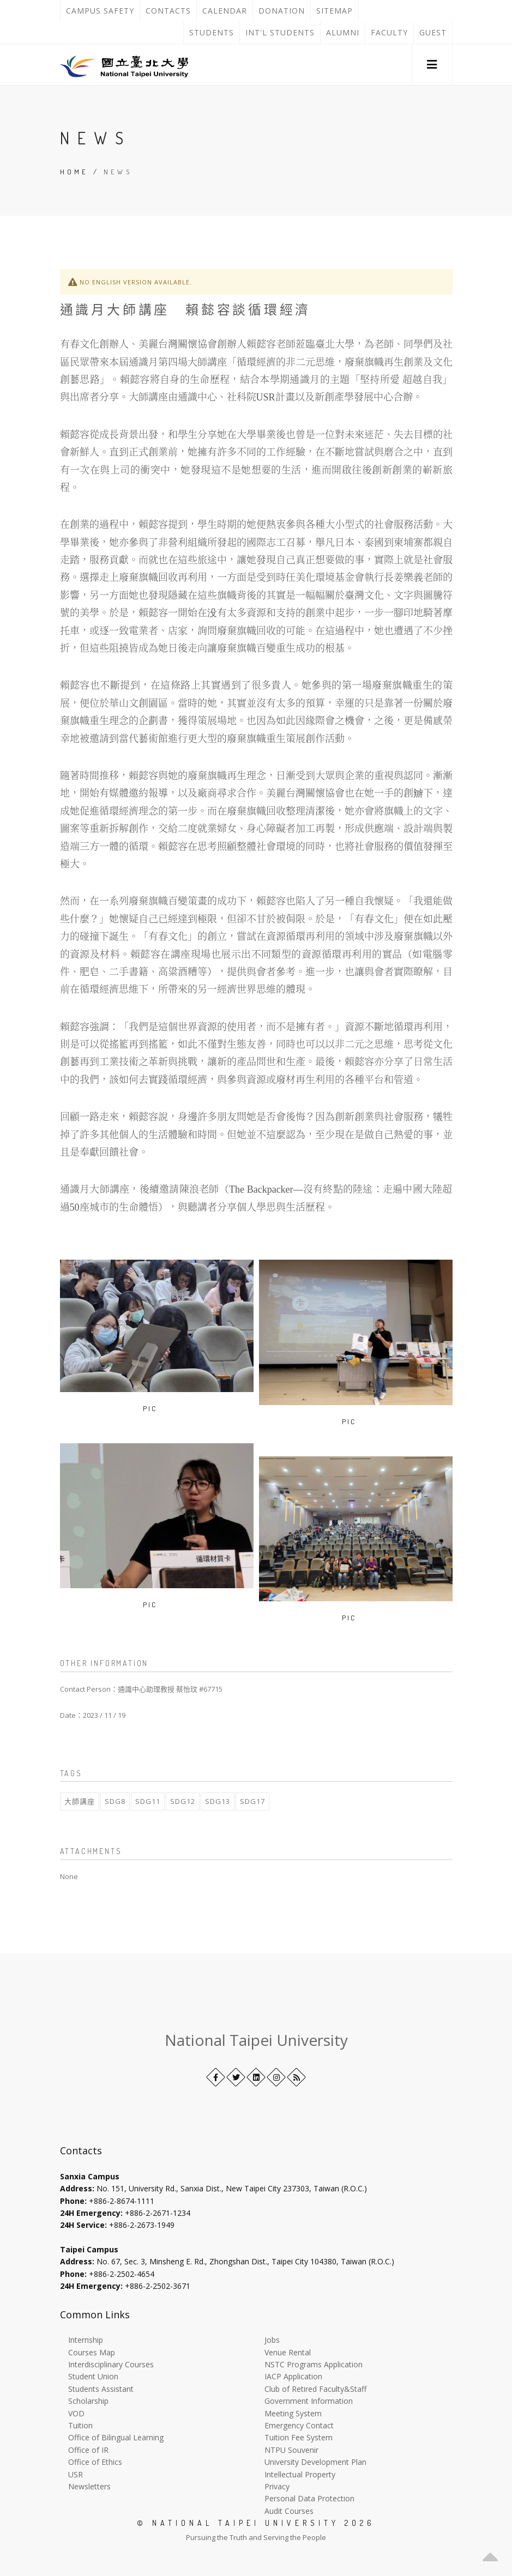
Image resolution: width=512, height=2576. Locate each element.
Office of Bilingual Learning (116, 2437)
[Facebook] (215, 2077)
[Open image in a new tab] (165, 1408)
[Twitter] (236, 2077)
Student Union (93, 2376)
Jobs (272, 2340)
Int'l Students (280, 32)
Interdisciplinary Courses (111, 2364)
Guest (433, 32)
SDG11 (147, 1801)
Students (211, 32)
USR (75, 2474)
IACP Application (293, 2376)
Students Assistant (101, 2389)
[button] (432, 64)
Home (74, 171)
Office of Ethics (95, 2462)
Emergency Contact (299, 2425)
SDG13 (217, 1801)
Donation (284, 11)
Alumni (342, 32)
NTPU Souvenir (291, 2450)
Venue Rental (287, 2352)
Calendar (224, 10)
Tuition (80, 2425)
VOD (76, 2413)
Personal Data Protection (309, 2498)
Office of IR (88, 2450)
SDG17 (252, 1801)
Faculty (389, 32)
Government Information (308, 2401)
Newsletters (89, 2486)
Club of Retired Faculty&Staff (315, 2389)
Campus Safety (100, 10)
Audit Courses (289, 2511)
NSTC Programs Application (313, 2364)
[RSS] (296, 2077)
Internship (85, 2340)
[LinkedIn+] (256, 2077)
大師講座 (79, 1801)
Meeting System (293, 2413)
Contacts (171, 11)
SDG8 (115, 1801)
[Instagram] (276, 2077)
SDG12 (182, 1801)
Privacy (277, 2486)
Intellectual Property (299, 2474)
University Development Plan (315, 2462)
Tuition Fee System (298, 2437)
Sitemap (334, 10)
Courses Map (91, 2352)
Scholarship (88, 2401)
